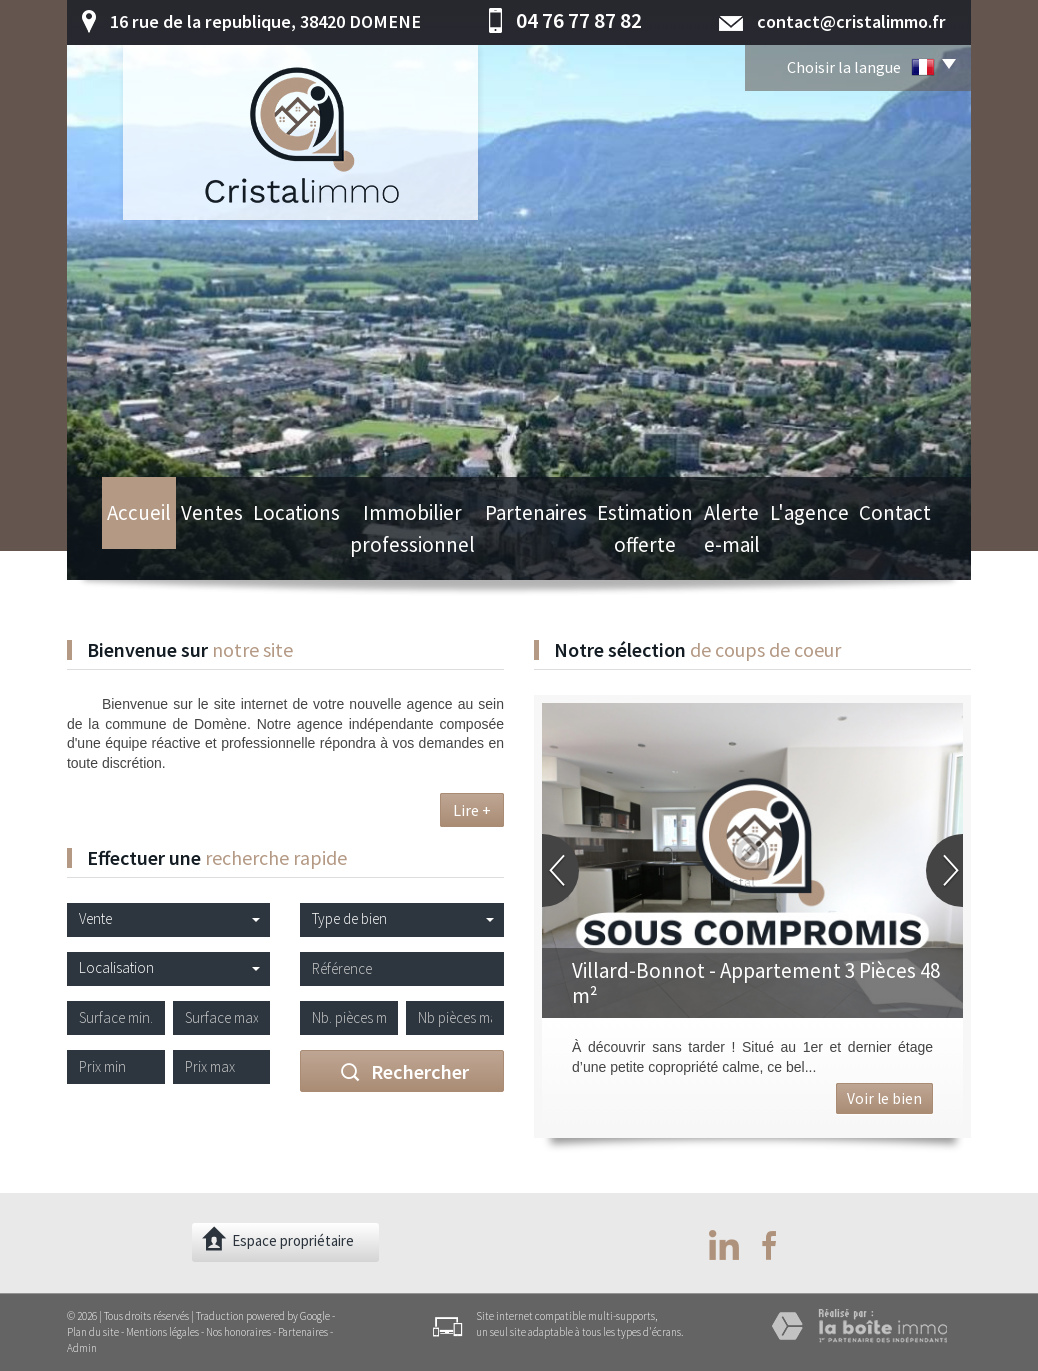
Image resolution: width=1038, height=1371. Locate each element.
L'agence (839, 549)
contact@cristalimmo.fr (851, 21)
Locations (264, 549)
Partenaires (521, 549)
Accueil (117, 549)
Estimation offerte (633, 549)
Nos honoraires (238, 1332)
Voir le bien (884, 1098)
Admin (82, 1348)
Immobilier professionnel (391, 549)
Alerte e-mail (749, 549)
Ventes (186, 549)
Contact (918, 549)
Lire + (472, 810)
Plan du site (93, 1332)
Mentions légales (162, 1332)
